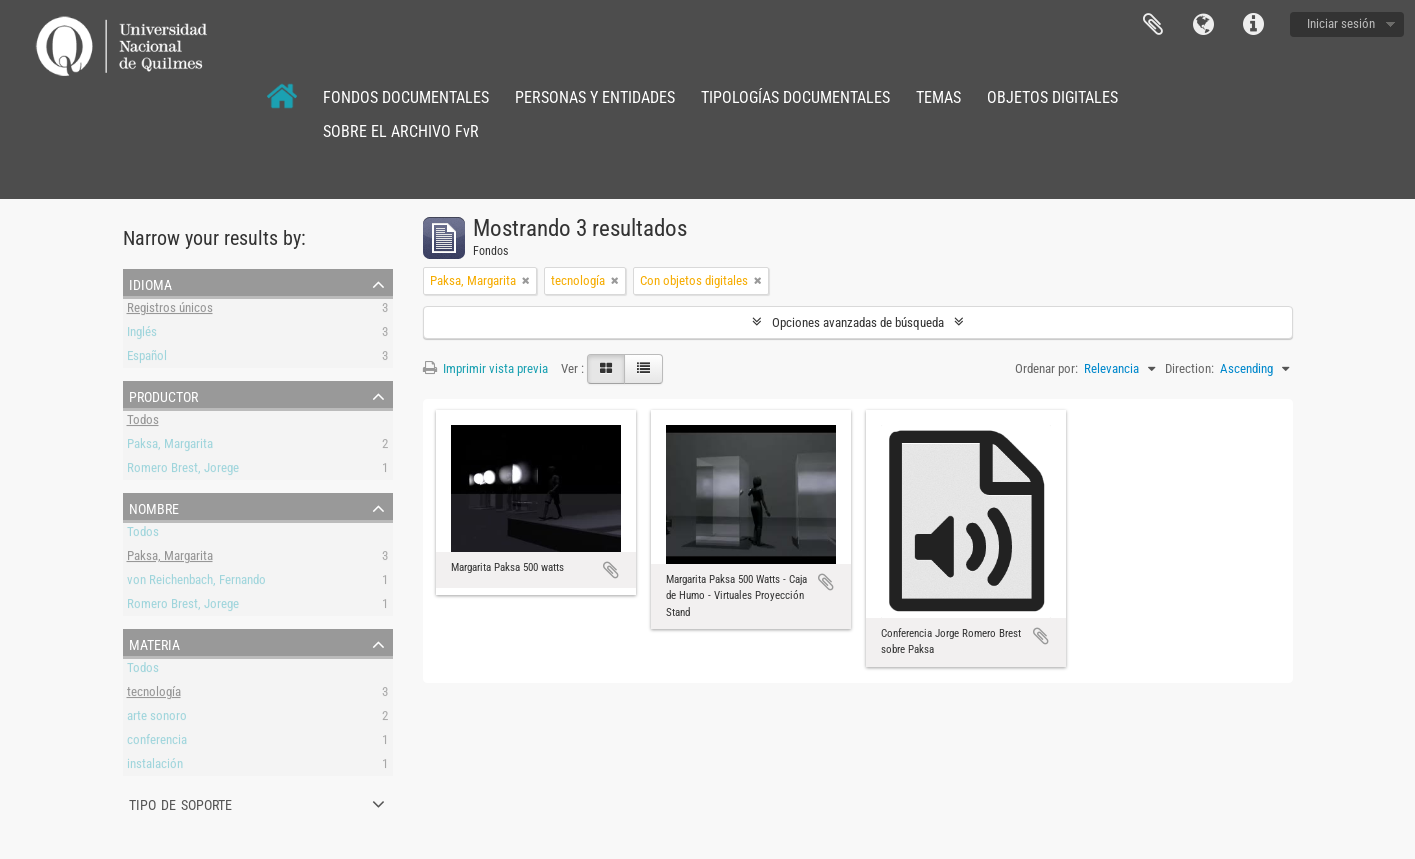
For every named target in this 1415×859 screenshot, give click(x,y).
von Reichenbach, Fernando (196, 582)
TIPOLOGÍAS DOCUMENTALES (795, 97)
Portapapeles (1153, 25)
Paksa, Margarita (170, 446)
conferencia (157, 742)
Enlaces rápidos (1253, 25)
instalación (155, 766)
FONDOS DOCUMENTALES (406, 97)
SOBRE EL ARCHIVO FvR (401, 131)
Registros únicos (170, 310)
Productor (163, 395)
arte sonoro (157, 718)
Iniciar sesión (1341, 23)
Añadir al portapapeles (611, 570)
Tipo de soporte (180, 803)
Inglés (142, 334)
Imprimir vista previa (485, 368)
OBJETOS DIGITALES (1052, 97)
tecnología (154, 694)
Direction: (1189, 368)
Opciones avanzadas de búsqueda (858, 322)
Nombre (154, 507)
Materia (154, 643)
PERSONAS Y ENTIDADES (595, 97)
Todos (143, 422)
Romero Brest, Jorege (183, 470)
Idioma (1203, 25)
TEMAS (938, 97)
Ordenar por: (1046, 368)
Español (147, 358)
